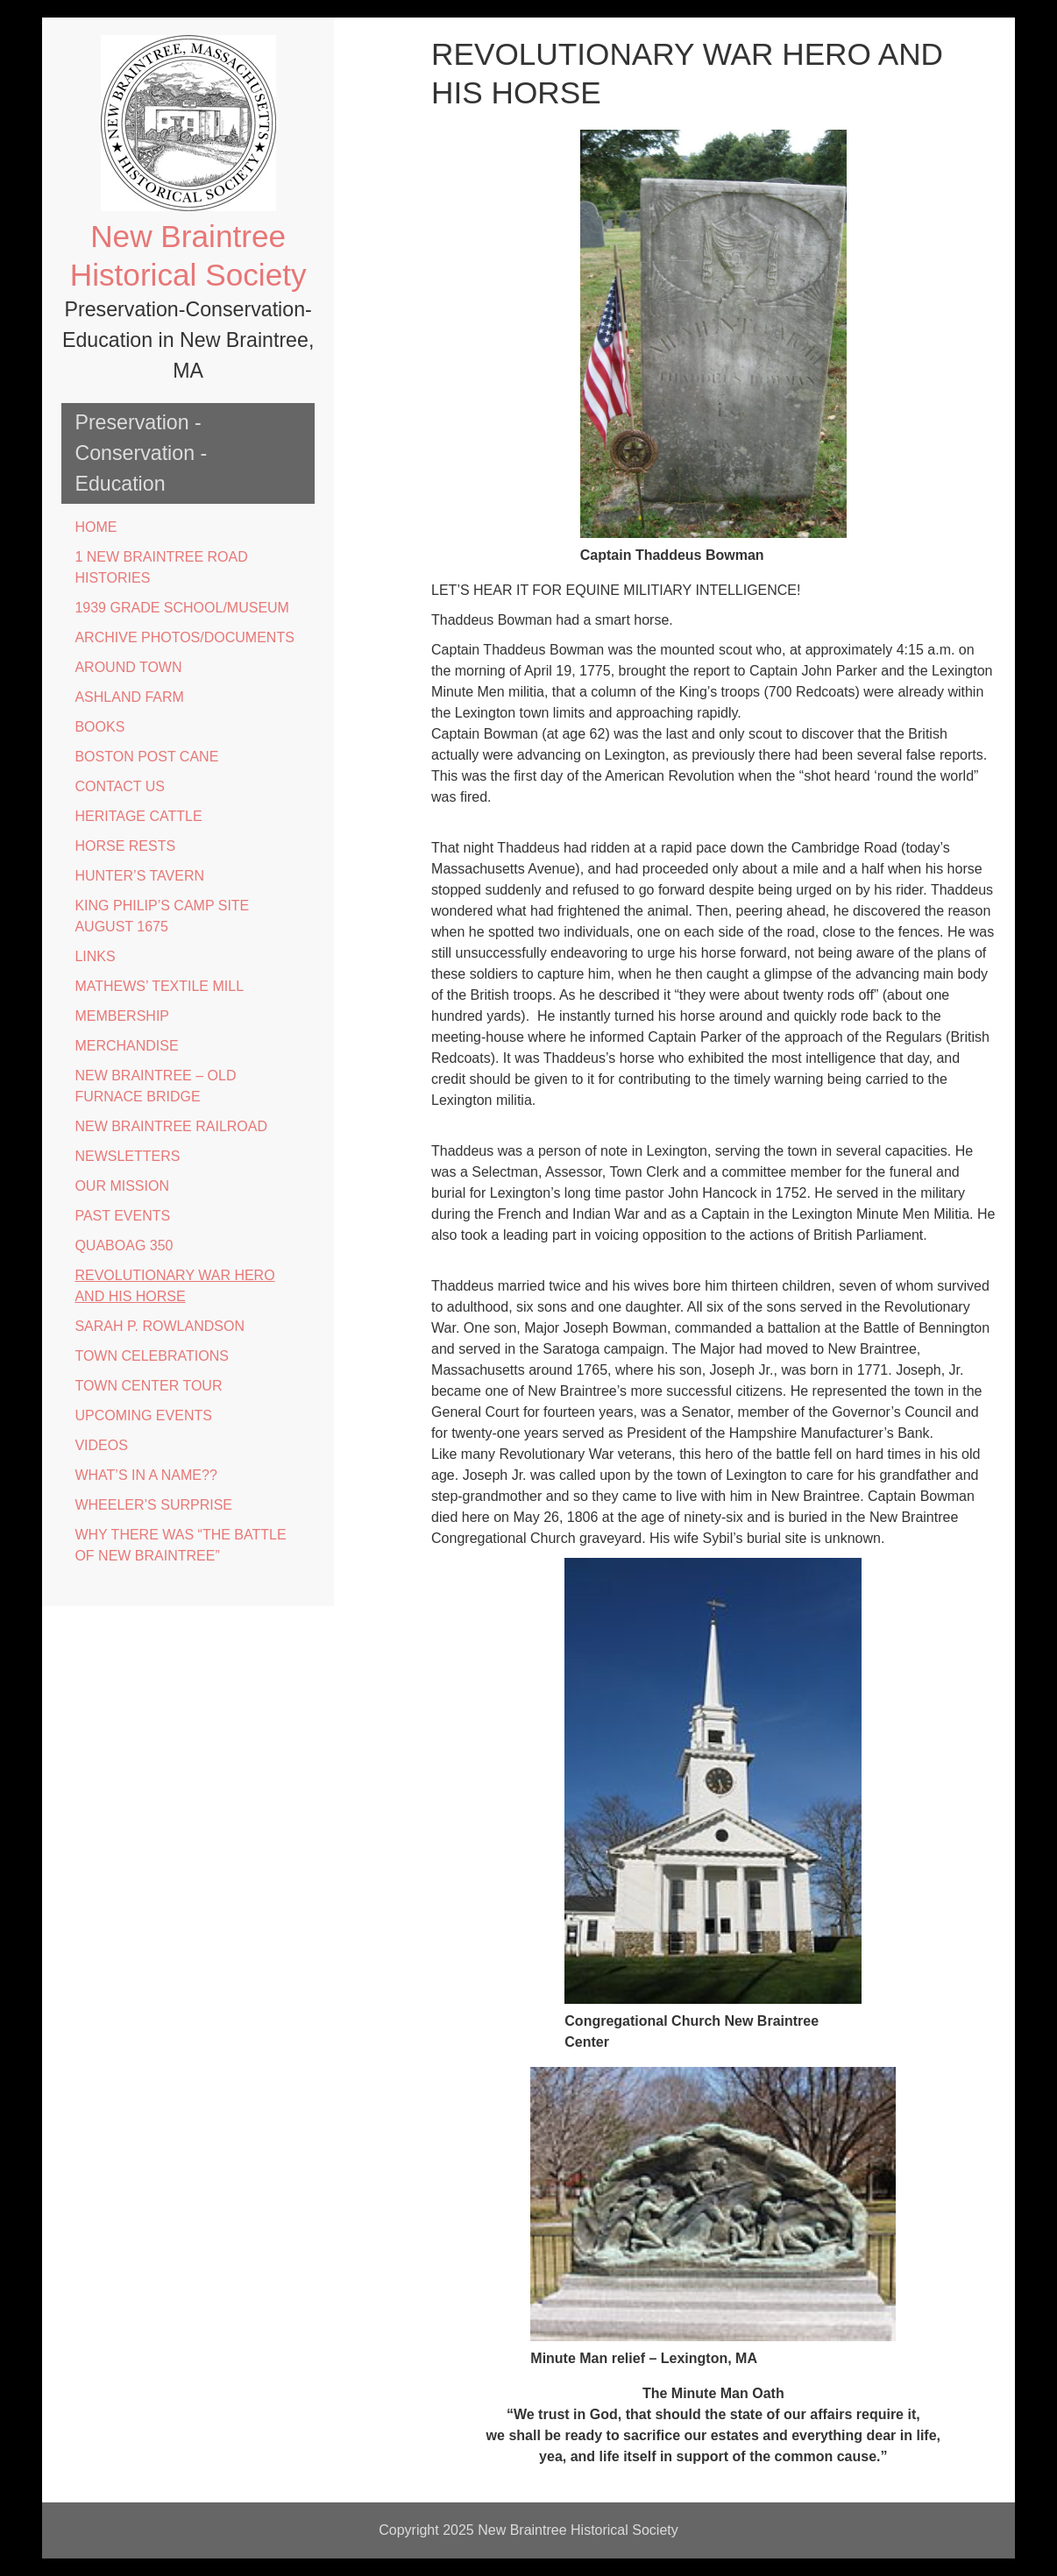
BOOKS (99, 726)
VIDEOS (100, 1445)
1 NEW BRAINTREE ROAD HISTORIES (160, 567)
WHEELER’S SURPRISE (153, 1504)
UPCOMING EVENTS (142, 1415)
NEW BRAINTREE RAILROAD (170, 1126)
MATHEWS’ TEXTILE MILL (159, 986)
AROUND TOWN (127, 667)
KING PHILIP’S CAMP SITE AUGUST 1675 (161, 916)
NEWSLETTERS (127, 1156)
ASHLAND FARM (128, 697)
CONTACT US (119, 786)
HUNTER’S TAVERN (139, 875)
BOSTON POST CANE (146, 756)
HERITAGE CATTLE (138, 816)
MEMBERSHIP (121, 1015)
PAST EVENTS (122, 1215)
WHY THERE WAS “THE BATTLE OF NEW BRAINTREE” (180, 1545)
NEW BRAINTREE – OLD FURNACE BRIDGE (155, 1086)
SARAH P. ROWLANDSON (159, 1326)
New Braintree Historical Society (578, 2530)
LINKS (94, 956)
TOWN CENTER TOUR (148, 1385)
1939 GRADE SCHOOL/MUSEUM (181, 607)
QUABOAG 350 (123, 1245)
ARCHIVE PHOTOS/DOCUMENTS (184, 637)
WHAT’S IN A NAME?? (145, 1475)
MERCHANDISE (126, 1045)
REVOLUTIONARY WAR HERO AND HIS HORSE (174, 1286)
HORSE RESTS (124, 846)
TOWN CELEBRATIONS (151, 1355)
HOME (95, 527)
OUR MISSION (121, 1185)
